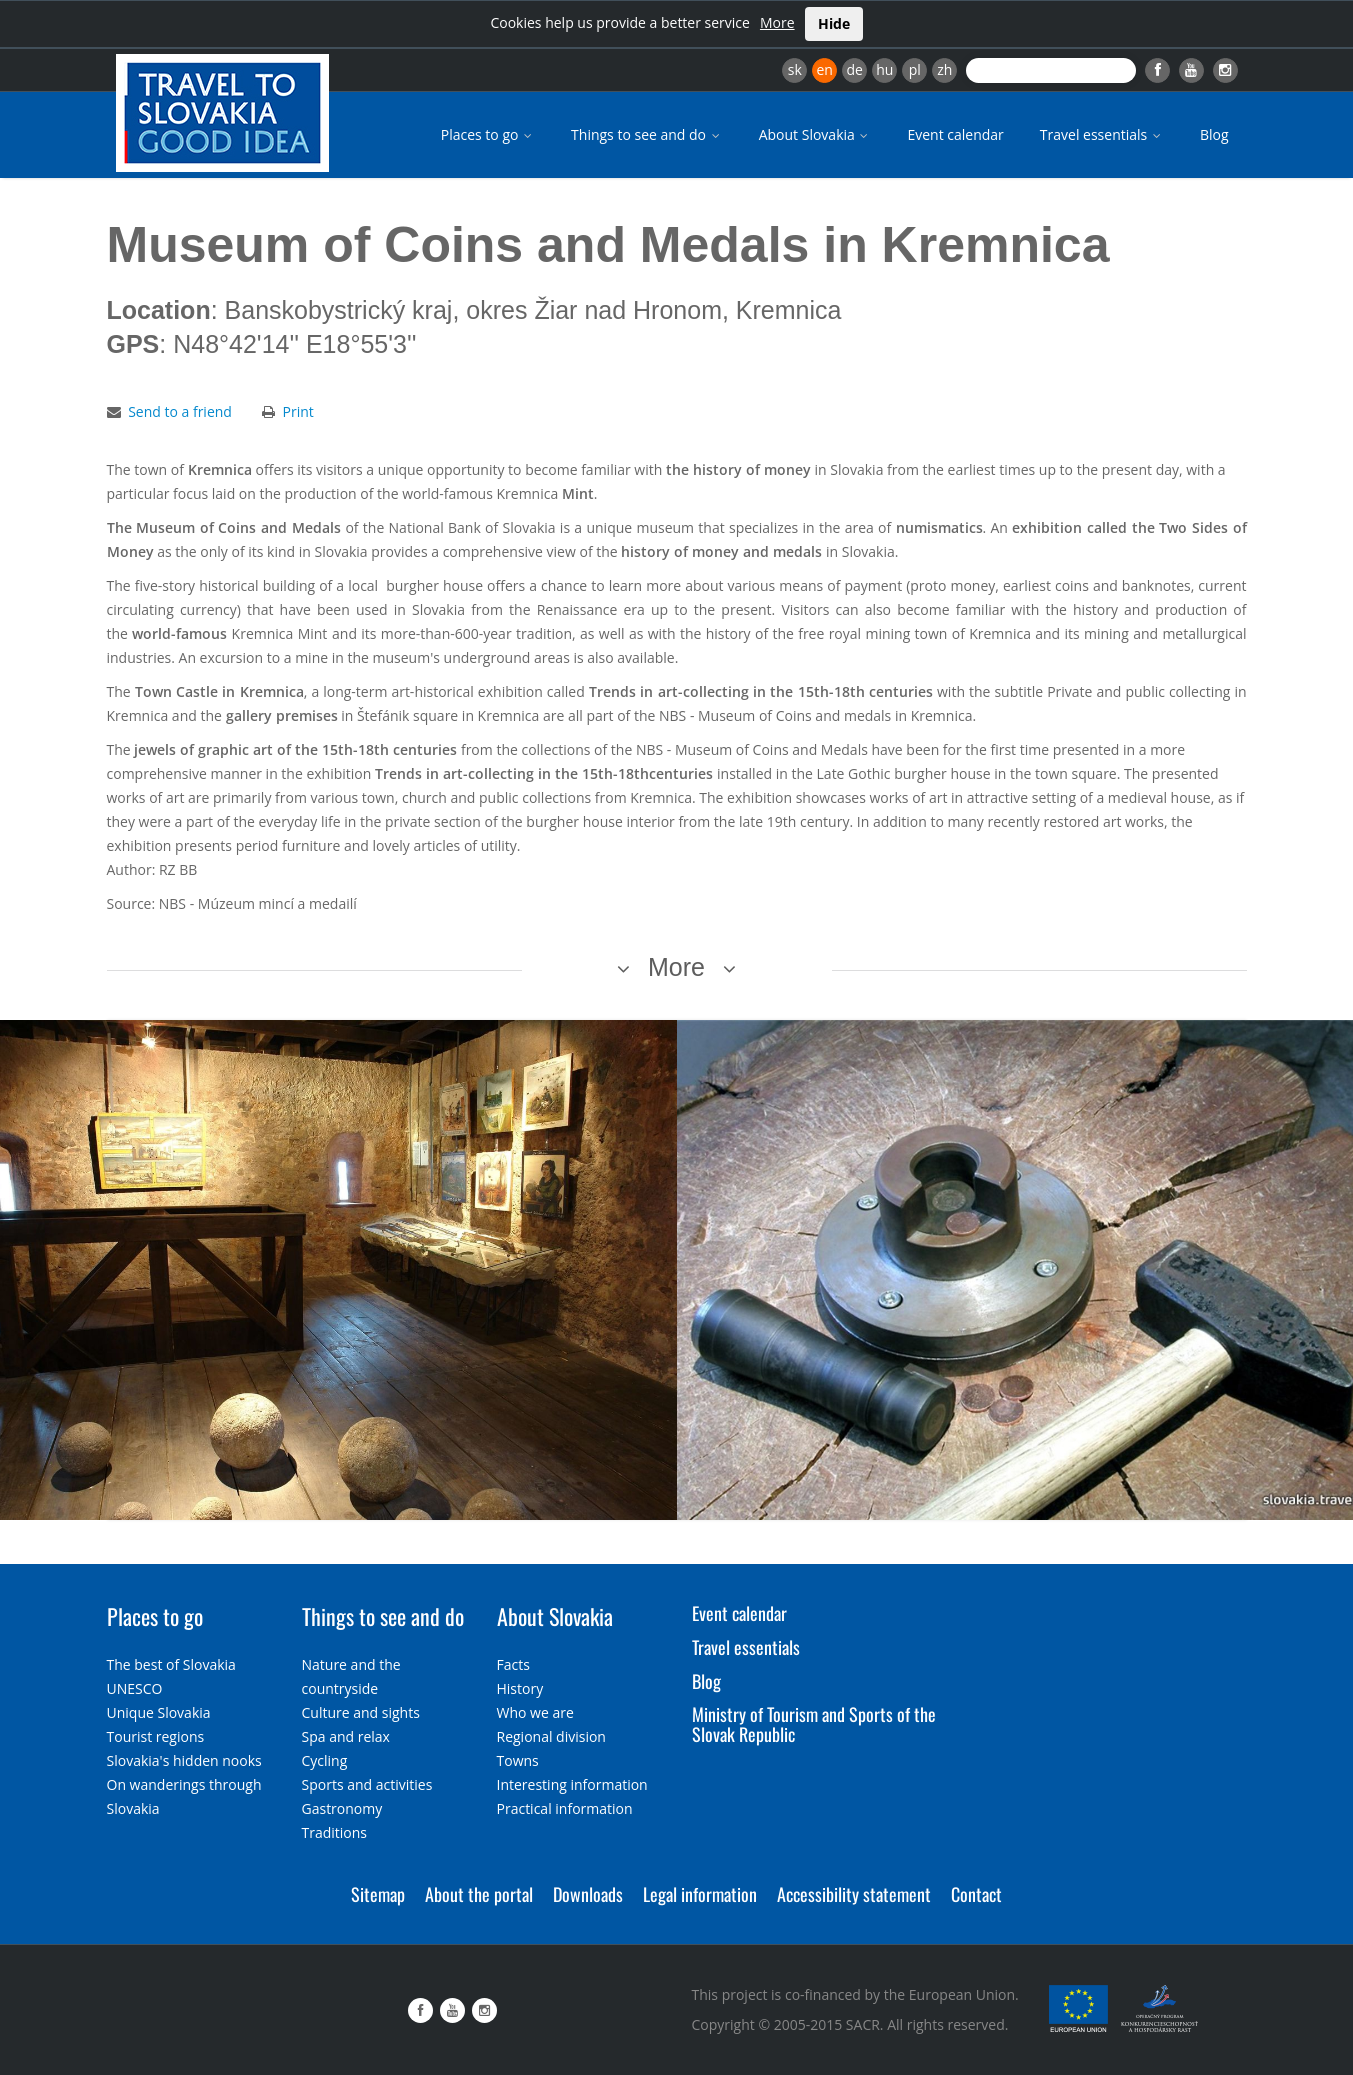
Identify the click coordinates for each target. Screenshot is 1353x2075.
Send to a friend (180, 411)
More (777, 22)
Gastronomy (342, 1808)
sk (795, 69)
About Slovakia (815, 134)
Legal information (700, 1894)
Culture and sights (361, 1712)
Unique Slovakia (159, 1712)
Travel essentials (1102, 134)
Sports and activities (367, 1784)
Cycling (325, 1760)
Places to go (488, 134)
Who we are (535, 1712)
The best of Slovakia (171, 1664)
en (824, 69)
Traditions (335, 1832)
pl (915, 69)
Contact (976, 1894)
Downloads (588, 1894)
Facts (513, 1664)
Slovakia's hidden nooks (184, 1760)
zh (944, 69)
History (520, 1688)
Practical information (565, 1808)
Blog (1214, 134)
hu (884, 69)
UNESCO (135, 1688)
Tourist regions (156, 1736)
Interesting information (572, 1784)
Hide (834, 23)
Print (298, 411)
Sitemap (378, 1894)
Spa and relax (346, 1736)
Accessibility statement (854, 1894)
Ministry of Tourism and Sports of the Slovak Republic (814, 1724)
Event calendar (955, 134)
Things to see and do (647, 134)
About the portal (479, 1894)
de (855, 69)
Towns (518, 1760)
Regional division (551, 1736)
